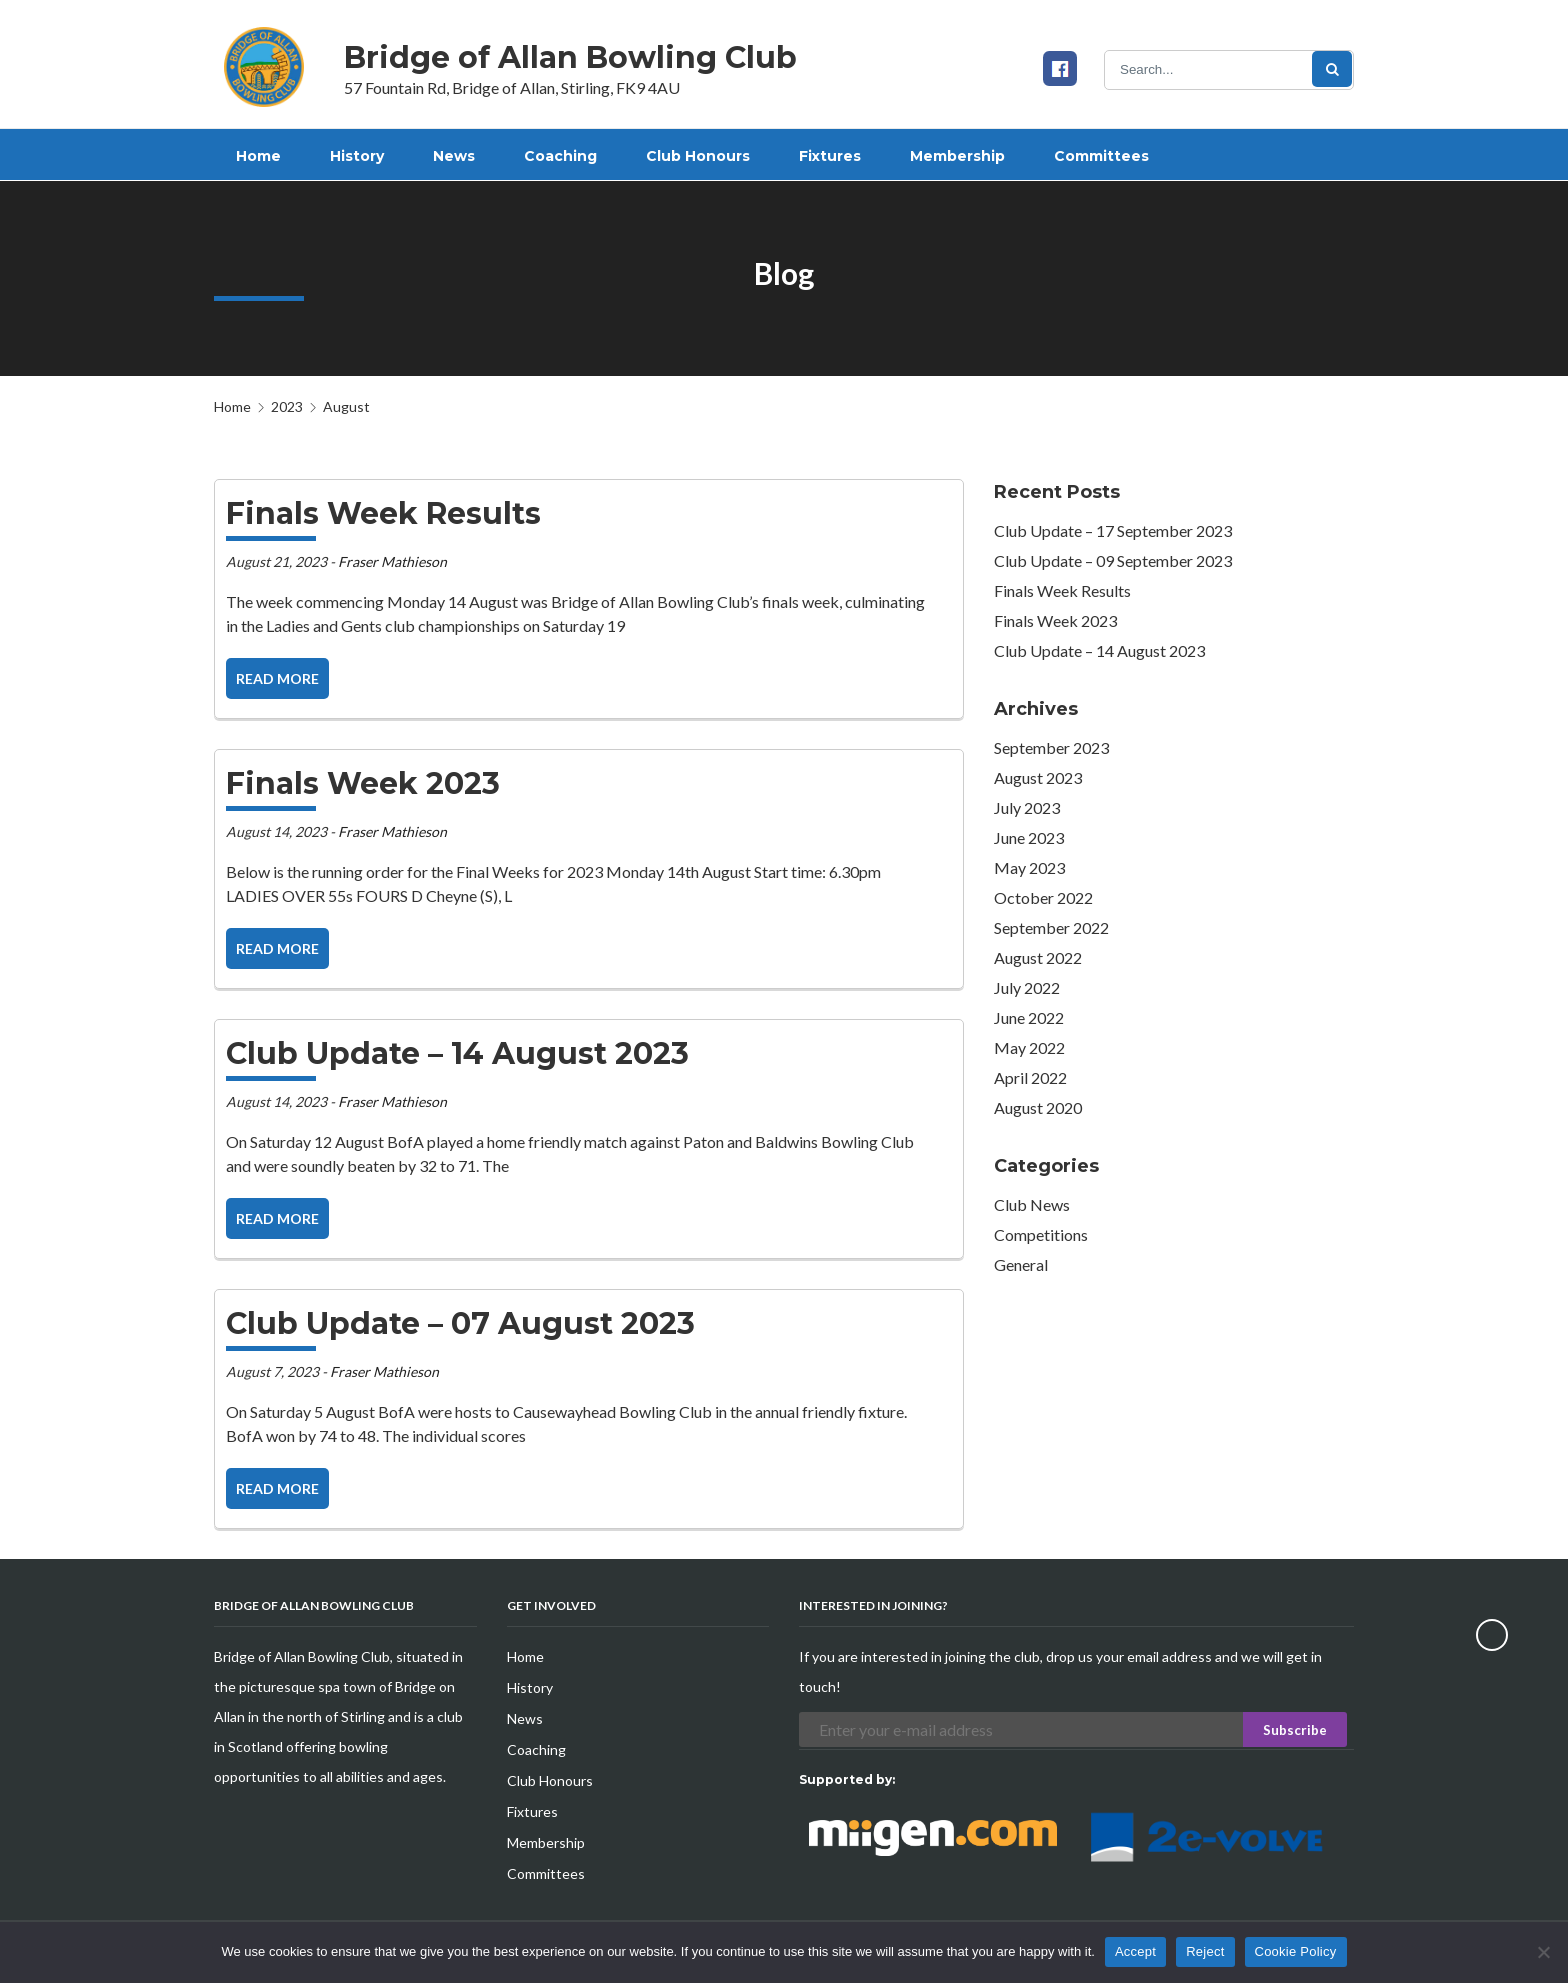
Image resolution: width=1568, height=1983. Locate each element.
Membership (546, 1842)
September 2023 (1051, 747)
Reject (1205, 1951)
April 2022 (1030, 1077)
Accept (1135, 1951)
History (530, 1687)
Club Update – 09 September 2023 (1113, 560)
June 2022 (1029, 1017)
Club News (1032, 1204)
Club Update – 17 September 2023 (1113, 530)
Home (232, 406)
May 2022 (1029, 1047)
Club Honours (550, 1780)
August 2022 (1038, 957)
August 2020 (1038, 1107)
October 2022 (1043, 897)
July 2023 (1027, 807)
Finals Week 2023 (363, 783)
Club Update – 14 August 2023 (457, 1053)
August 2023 (1038, 777)
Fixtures (532, 1811)
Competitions (1041, 1234)
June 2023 (1029, 837)
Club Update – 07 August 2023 (460, 1323)
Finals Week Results (383, 513)
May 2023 (1029, 867)
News (525, 1718)
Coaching (536, 1749)
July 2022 (1027, 987)
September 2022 (1051, 927)
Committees (546, 1873)
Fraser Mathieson (392, 561)
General (1021, 1264)
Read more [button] (277, 678)
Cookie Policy (1296, 1951)
